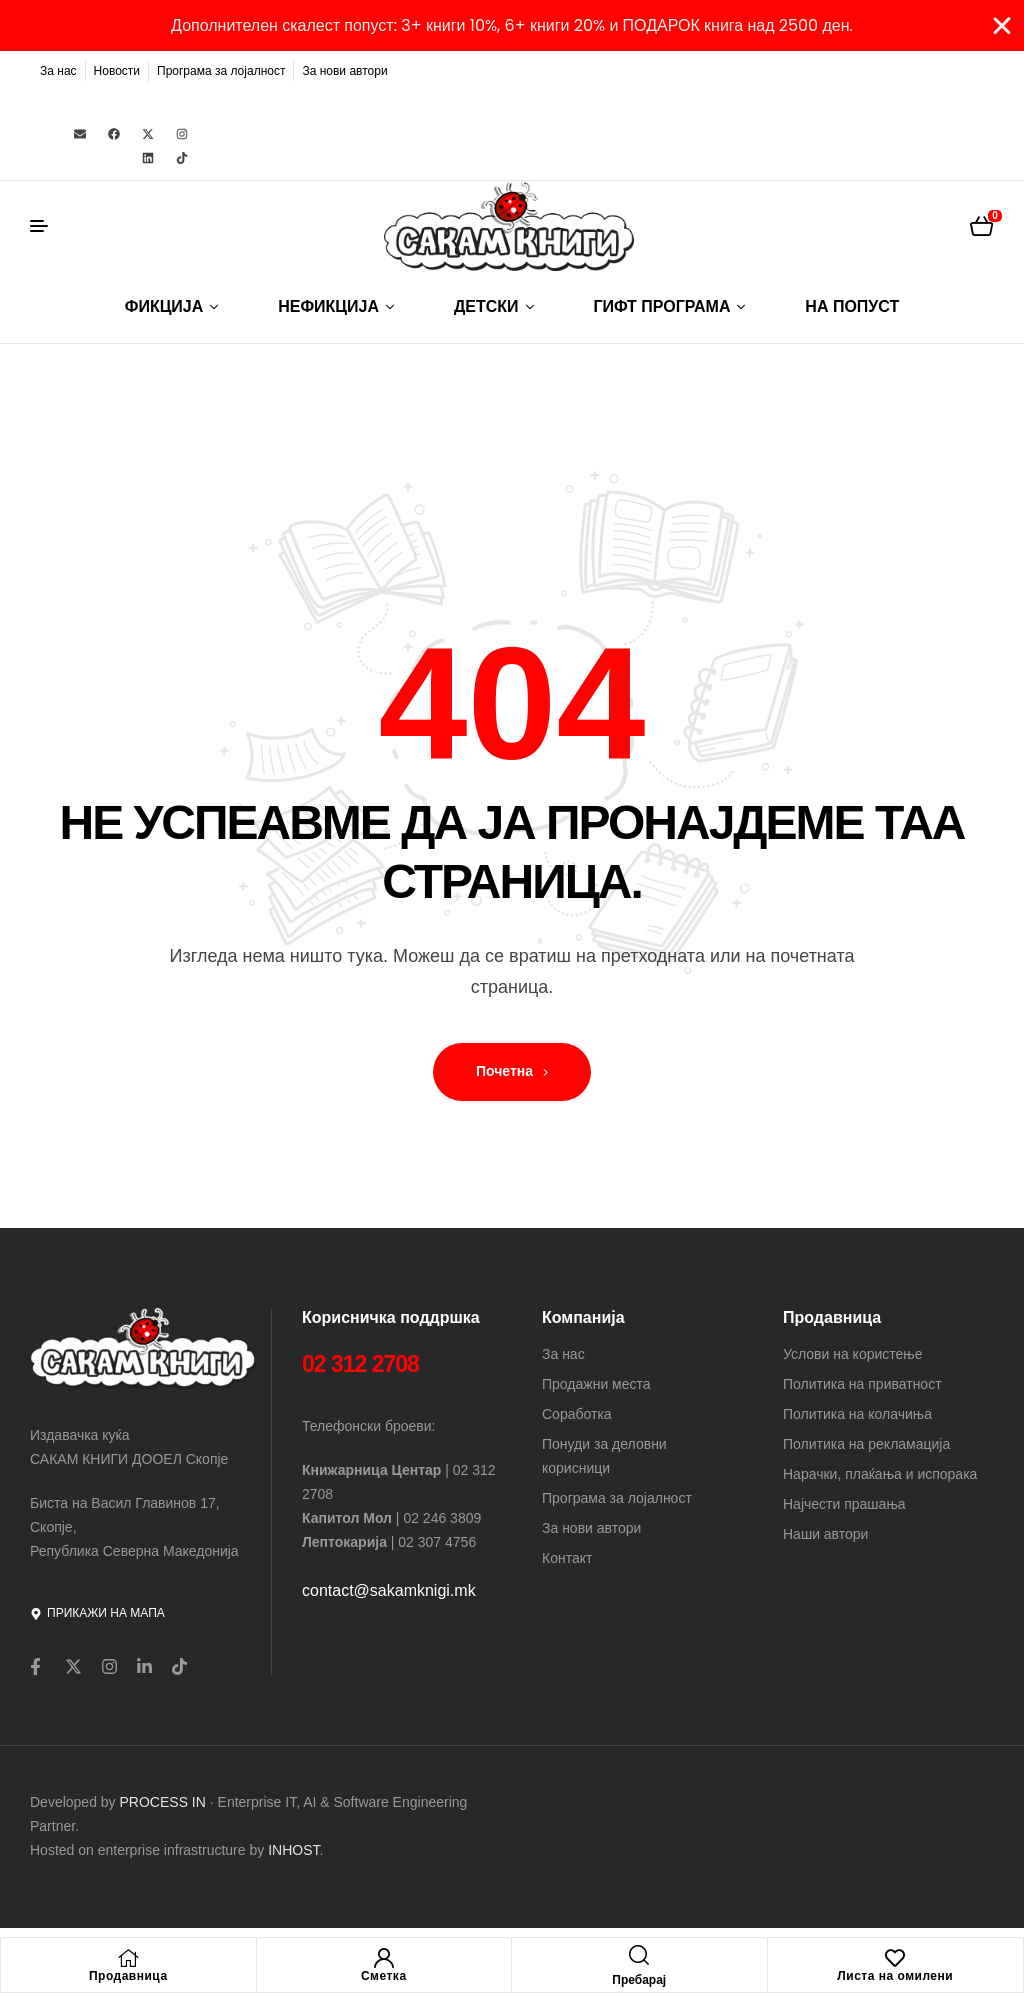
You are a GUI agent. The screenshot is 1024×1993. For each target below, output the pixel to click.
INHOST (293, 1850)
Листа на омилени (895, 1976)
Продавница (128, 1976)
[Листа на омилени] (895, 1958)
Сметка (384, 1976)
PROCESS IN (165, 1802)
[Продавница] (128, 1958)
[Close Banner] (1002, 26)
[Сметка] (384, 1958)
